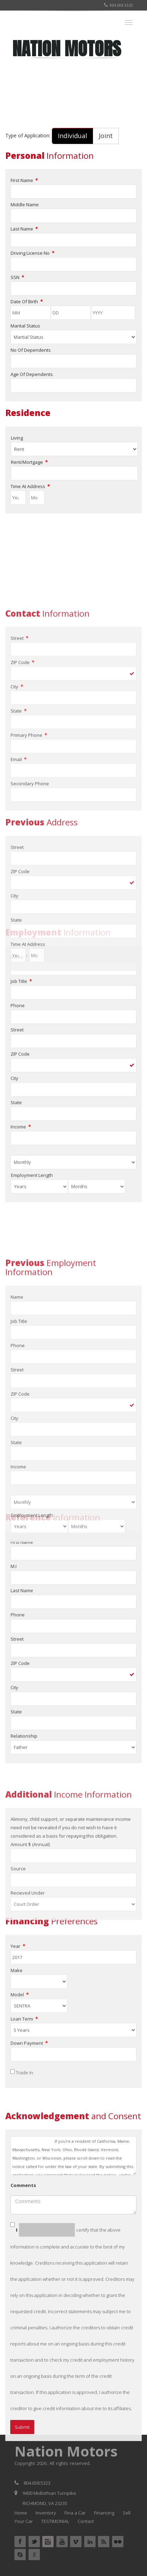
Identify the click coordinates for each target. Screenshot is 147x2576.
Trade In (24, 2171)
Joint (106, 135)
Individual (72, 135)
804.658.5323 (118, 5)
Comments (23, 2368)
